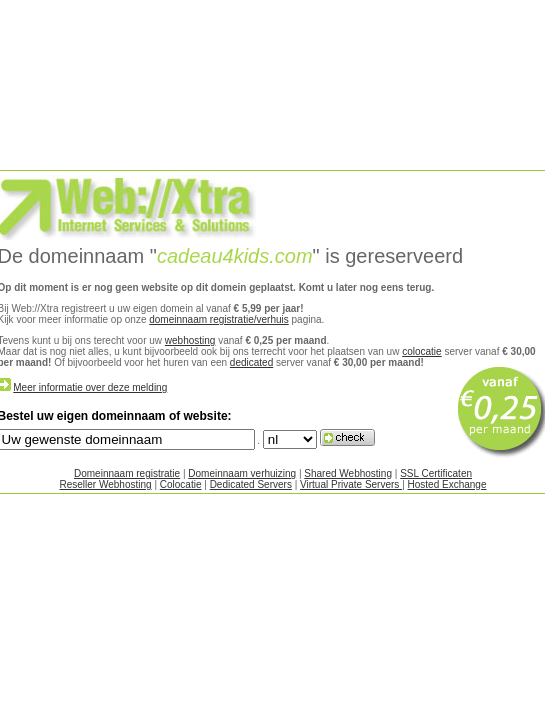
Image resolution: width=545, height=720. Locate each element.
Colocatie (181, 484)
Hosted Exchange (447, 484)
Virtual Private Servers (351, 484)
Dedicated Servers (251, 484)
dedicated (251, 362)
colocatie (421, 351)
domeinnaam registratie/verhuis (219, 319)
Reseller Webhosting (106, 484)
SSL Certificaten (436, 473)
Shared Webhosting (348, 473)
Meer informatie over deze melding (90, 387)
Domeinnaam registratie (127, 473)
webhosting (190, 340)
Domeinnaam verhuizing (242, 473)
